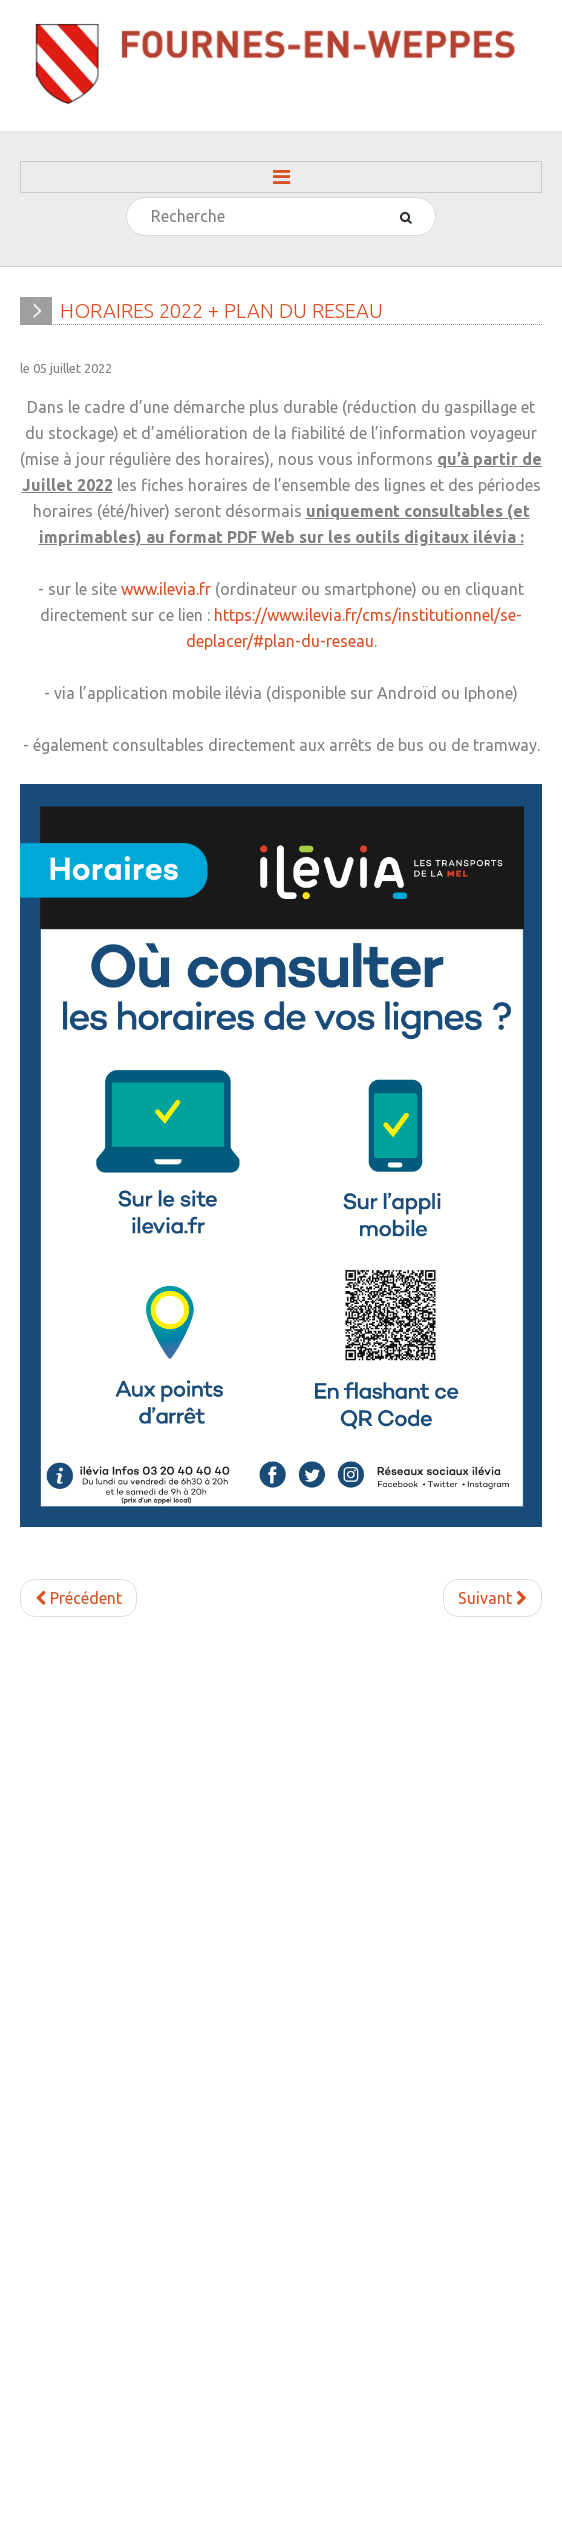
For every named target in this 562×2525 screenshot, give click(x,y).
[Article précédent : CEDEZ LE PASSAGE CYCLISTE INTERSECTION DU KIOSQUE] (78, 1598)
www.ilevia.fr (166, 589)
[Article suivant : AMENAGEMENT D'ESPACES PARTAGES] (492, 1598)
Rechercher (127, 198)
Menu (281, 177)
